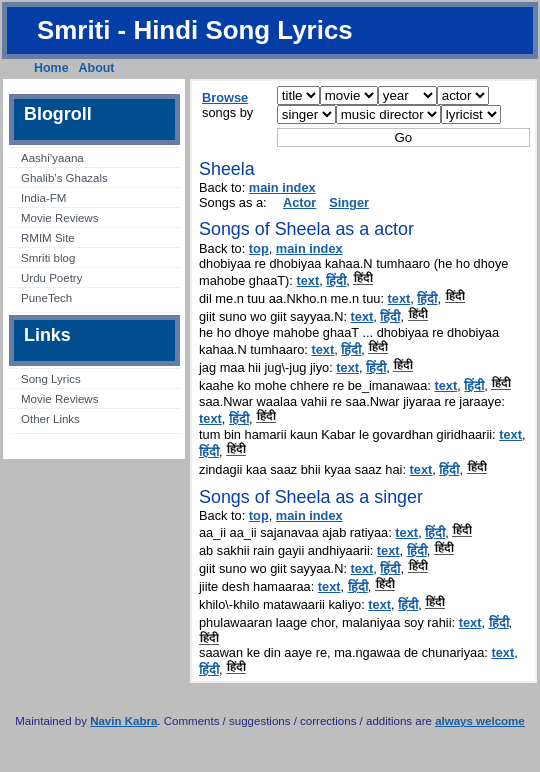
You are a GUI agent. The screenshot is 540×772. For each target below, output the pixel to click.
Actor (299, 202)
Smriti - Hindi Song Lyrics (195, 30)
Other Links (50, 419)
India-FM (43, 198)
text (307, 280)
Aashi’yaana (52, 158)
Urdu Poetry (51, 278)
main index (282, 187)
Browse (225, 97)
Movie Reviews (59, 218)
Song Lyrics (51, 379)
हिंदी (336, 280)
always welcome (480, 721)
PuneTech (46, 298)
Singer (349, 202)
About (97, 68)
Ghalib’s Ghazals (64, 178)
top (259, 248)
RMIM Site (48, 238)
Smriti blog (48, 258)
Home (51, 68)
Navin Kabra (123, 721)
